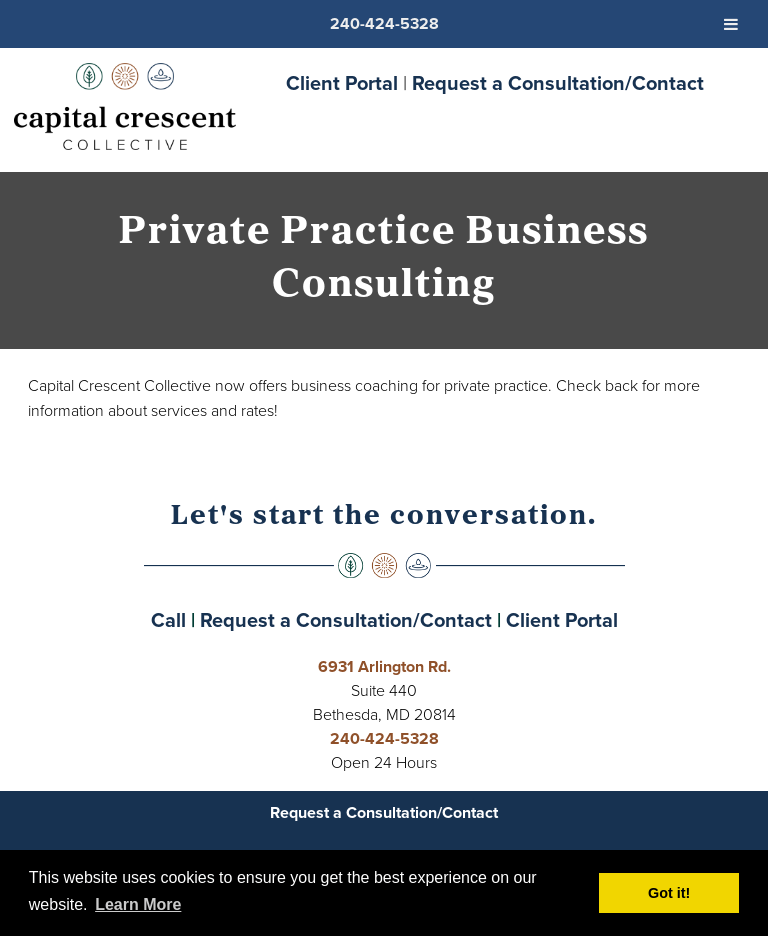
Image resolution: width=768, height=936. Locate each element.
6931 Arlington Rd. (384, 666)
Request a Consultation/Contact (558, 83)
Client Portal (342, 83)
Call (168, 620)
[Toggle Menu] (731, 24)
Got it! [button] (669, 893)
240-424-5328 (384, 738)
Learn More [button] (138, 904)
